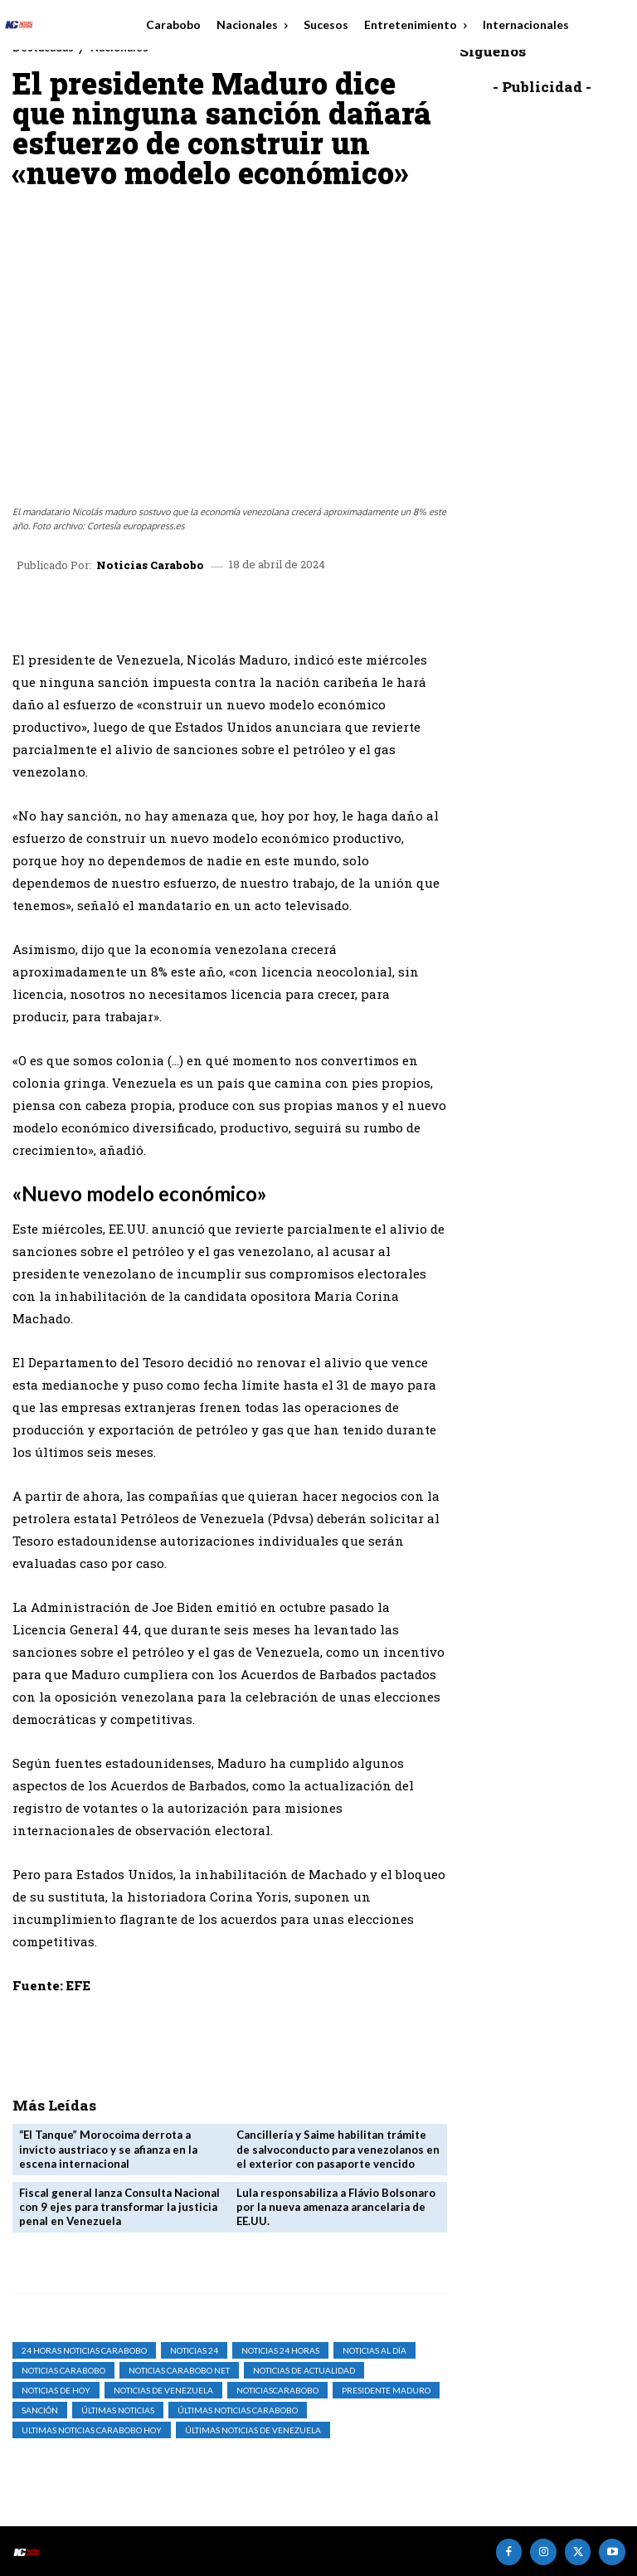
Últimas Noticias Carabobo (237, 2409)
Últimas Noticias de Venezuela (253, 2429)
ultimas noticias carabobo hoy (92, 2429)
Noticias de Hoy (56, 2389)
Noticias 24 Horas (280, 2349)
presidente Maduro (386, 2389)
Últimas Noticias (117, 2409)
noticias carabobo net (179, 2369)
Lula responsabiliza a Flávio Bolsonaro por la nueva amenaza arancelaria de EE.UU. (335, 2206)
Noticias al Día (374, 2349)
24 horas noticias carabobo (84, 2349)
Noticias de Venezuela (163, 2389)
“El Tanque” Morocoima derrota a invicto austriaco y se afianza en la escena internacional (108, 2148)
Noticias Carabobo (150, 565)
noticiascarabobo (277, 2389)
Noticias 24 (194, 2349)
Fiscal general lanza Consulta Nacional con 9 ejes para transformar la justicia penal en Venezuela (119, 2206)
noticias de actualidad (304, 2369)
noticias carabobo (63, 2369)
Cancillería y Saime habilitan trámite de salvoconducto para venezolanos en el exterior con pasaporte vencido (338, 2148)
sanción (40, 2409)
